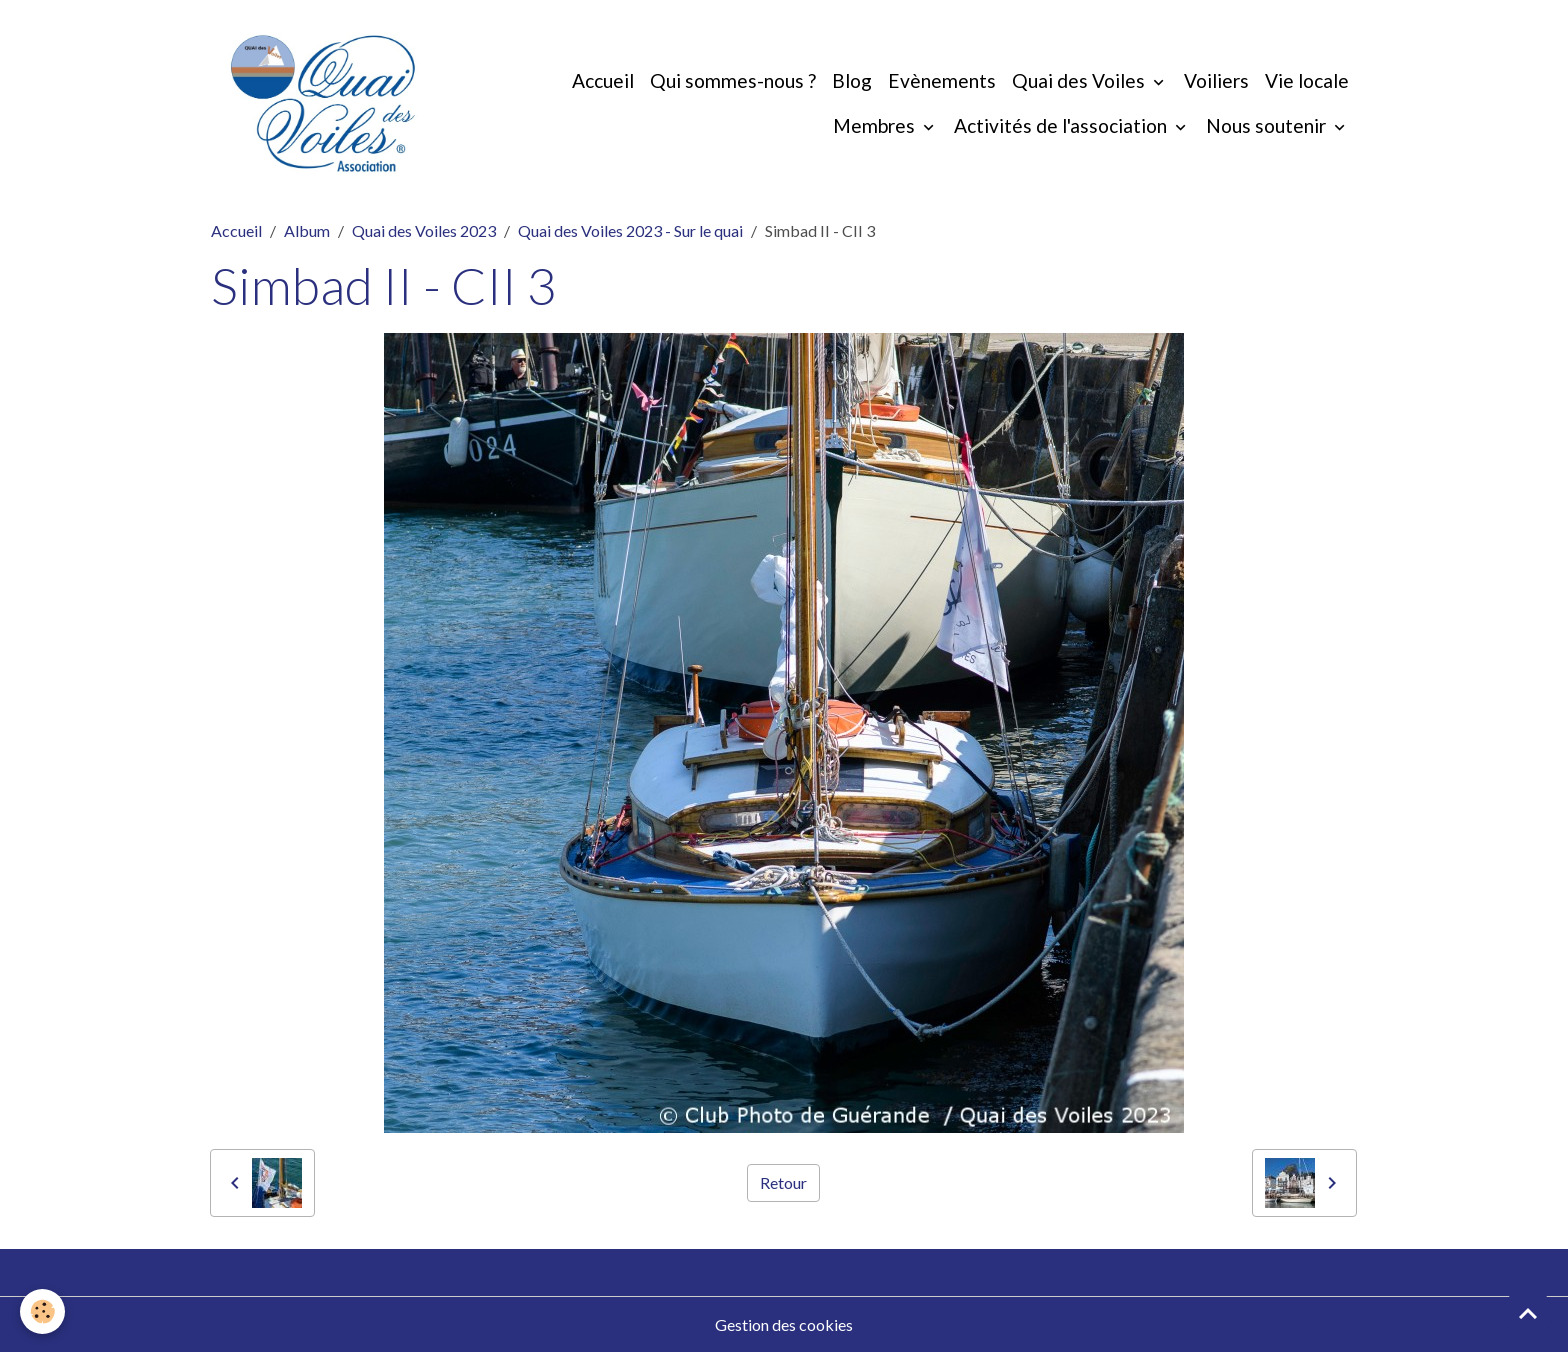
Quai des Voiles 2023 (424, 230)
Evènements (942, 80)
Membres (876, 125)
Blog (852, 80)
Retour (783, 1182)
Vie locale (1307, 80)
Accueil (603, 80)
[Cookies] (42, 1311)
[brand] (323, 103)
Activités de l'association (1062, 125)
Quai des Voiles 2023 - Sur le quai (630, 230)
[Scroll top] (1528, 1313)
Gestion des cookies (784, 1324)
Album (307, 230)
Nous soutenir (1268, 125)
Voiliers (1216, 80)
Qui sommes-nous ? (733, 80)
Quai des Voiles (1080, 80)
